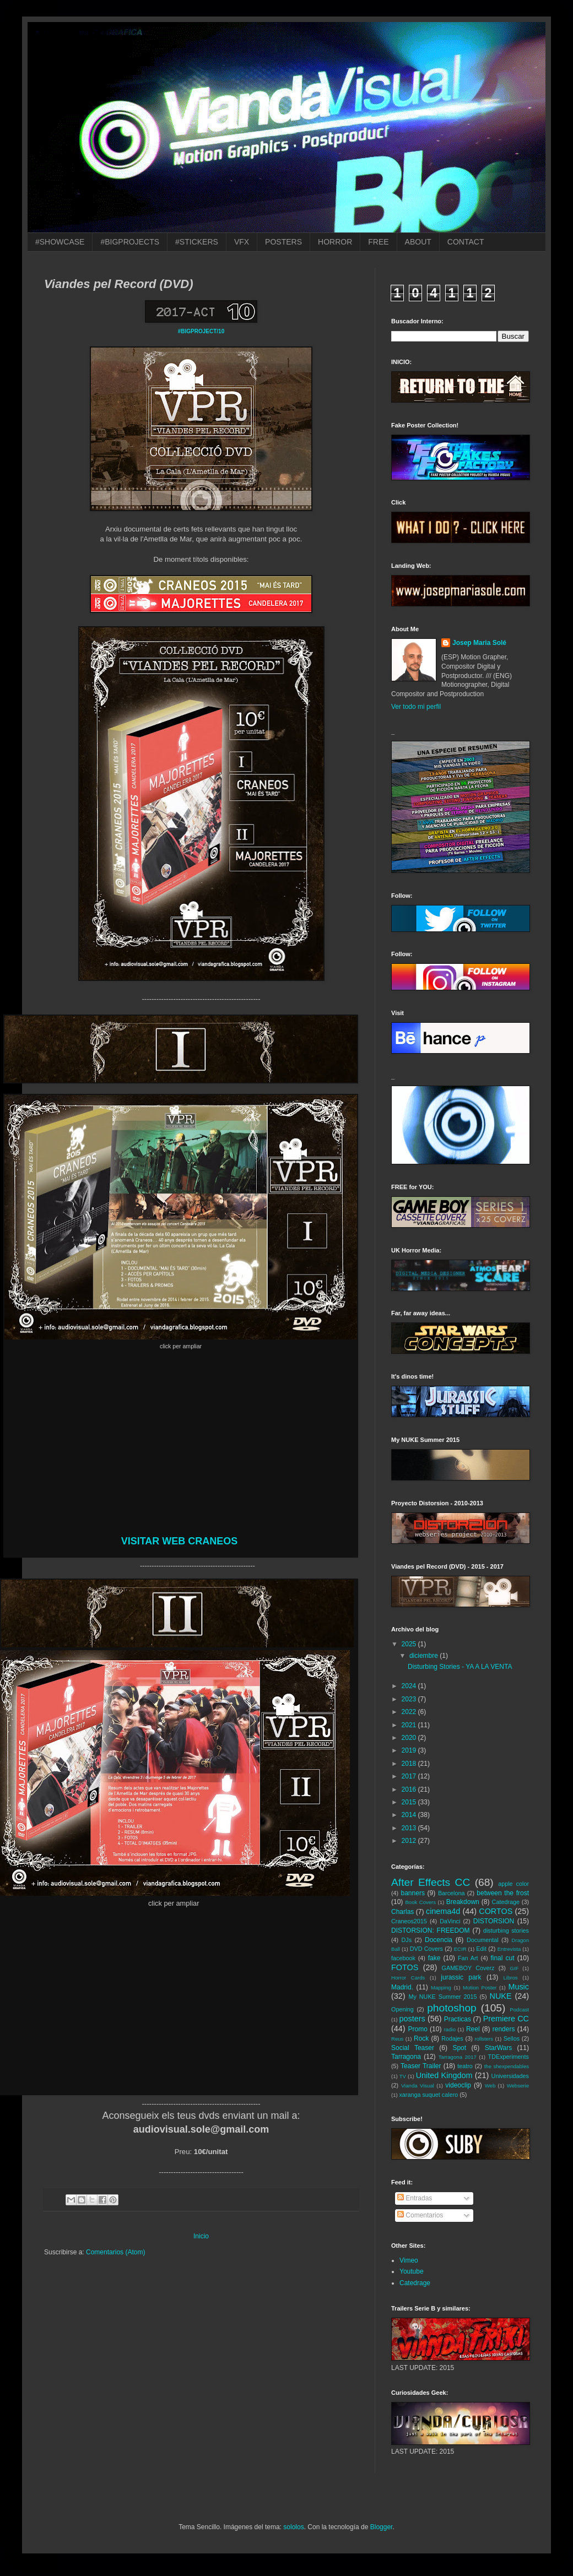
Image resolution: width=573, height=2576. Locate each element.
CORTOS (495, 1911)
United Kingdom (444, 2075)
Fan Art (468, 1958)
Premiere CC (506, 2018)
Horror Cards (408, 1978)
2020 (410, 1738)
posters (412, 2018)
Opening (402, 2009)
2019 (410, 1750)
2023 (410, 1699)
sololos (293, 2527)
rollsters (483, 2039)
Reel (473, 2029)
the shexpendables (506, 2066)
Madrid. (402, 1987)
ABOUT (418, 241)
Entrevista (509, 1949)
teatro (465, 2066)
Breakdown (462, 1902)
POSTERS (283, 241)
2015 (410, 1802)
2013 (410, 1828)
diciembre (424, 1656)
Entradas (414, 2198)
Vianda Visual (417, 2086)
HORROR (335, 241)
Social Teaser (412, 2048)
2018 (410, 1763)
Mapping (441, 1987)
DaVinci (450, 1921)
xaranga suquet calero (428, 2094)
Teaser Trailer (421, 2066)
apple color (513, 1883)
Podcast (519, 2009)
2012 (410, 1841)
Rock (421, 2038)
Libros (511, 1978)
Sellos (512, 2038)
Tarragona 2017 (458, 2057)
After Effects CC (430, 1882)
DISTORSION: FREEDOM (430, 1930)
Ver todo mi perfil (416, 707)
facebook (403, 1958)
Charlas (402, 1912)
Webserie (518, 2086)
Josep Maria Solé (479, 643)
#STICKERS (196, 241)
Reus (397, 2039)
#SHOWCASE (59, 241)
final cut (502, 1958)
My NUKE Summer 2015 (443, 1996)
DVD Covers (426, 1948)
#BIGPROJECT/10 (201, 331)
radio (450, 2029)
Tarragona (406, 2056)
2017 (410, 1776)
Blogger (381, 2527)
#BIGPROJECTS (129, 241)
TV (402, 2076)
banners (413, 1893)
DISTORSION (493, 1921)
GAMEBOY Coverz (468, 1968)
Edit (481, 1948)
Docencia (438, 1940)
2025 (410, 1644)
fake (434, 1958)
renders (504, 2029)
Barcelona (451, 1893)
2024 (410, 1686)
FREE (378, 241)
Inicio (201, 2236)
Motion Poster (479, 1987)
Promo (418, 2029)
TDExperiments (508, 2056)
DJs (407, 1940)
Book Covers (420, 1902)
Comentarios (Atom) (115, 2252)
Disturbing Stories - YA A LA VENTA (460, 1667)
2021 (410, 1725)
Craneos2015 (409, 1921)
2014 (410, 1815)
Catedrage (506, 1902)
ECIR (460, 1949)
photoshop (452, 2008)
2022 (410, 1712)
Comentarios (420, 2215)
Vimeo (408, 2260)
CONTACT (465, 241)
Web (490, 2086)
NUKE (501, 1996)
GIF (514, 1968)
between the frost (503, 1893)
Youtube (411, 2271)
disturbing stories (506, 1930)
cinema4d (443, 1911)
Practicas (457, 2019)
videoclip (458, 2085)
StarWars (498, 2048)
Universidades (510, 2076)
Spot (459, 2048)
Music (518, 1986)
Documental (483, 1940)
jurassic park (461, 1977)
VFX (241, 241)
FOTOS (404, 1967)
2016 (410, 1789)
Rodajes (452, 2038)
